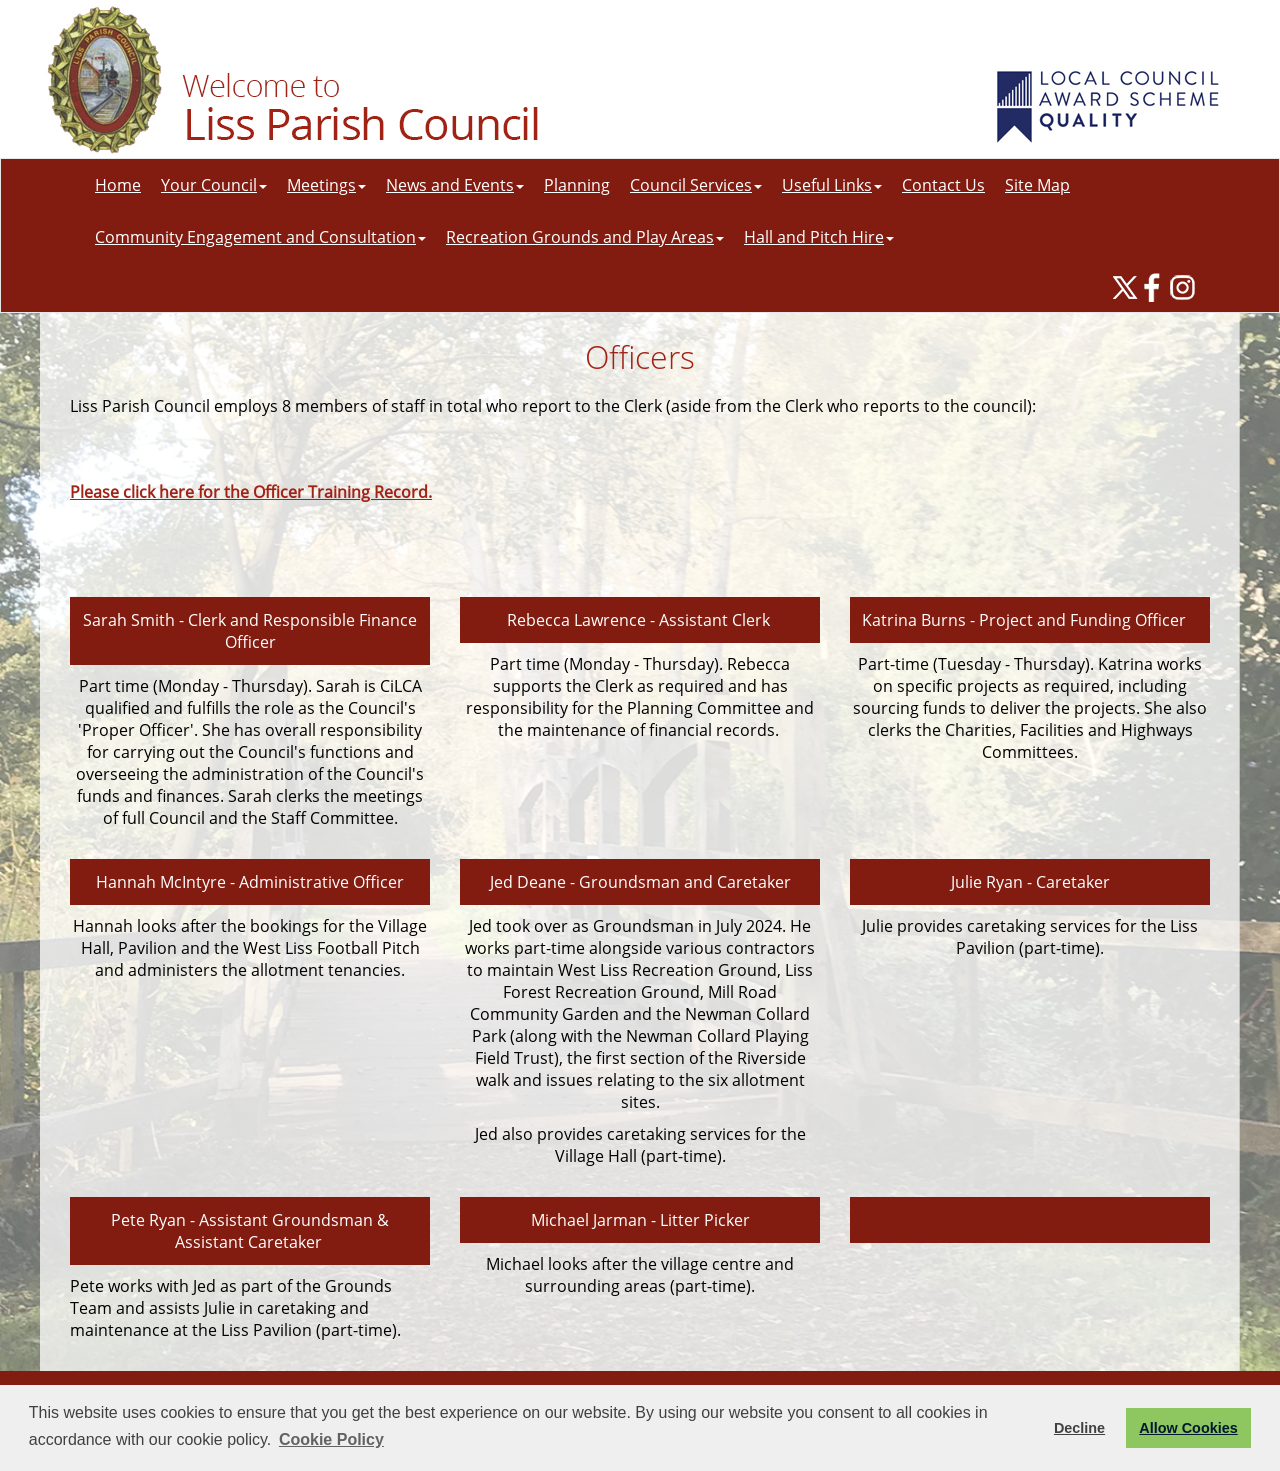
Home (118, 185)
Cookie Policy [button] (331, 1439)
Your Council (214, 185)
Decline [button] (1079, 1428)
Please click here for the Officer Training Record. (251, 492)
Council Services (696, 185)
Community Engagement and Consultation (260, 237)
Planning (577, 185)
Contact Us (943, 185)
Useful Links (832, 185)
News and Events (455, 185)
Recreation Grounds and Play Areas (585, 237)
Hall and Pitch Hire (819, 237)
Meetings (326, 185)
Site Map (1037, 185)
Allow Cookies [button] (1188, 1428)
